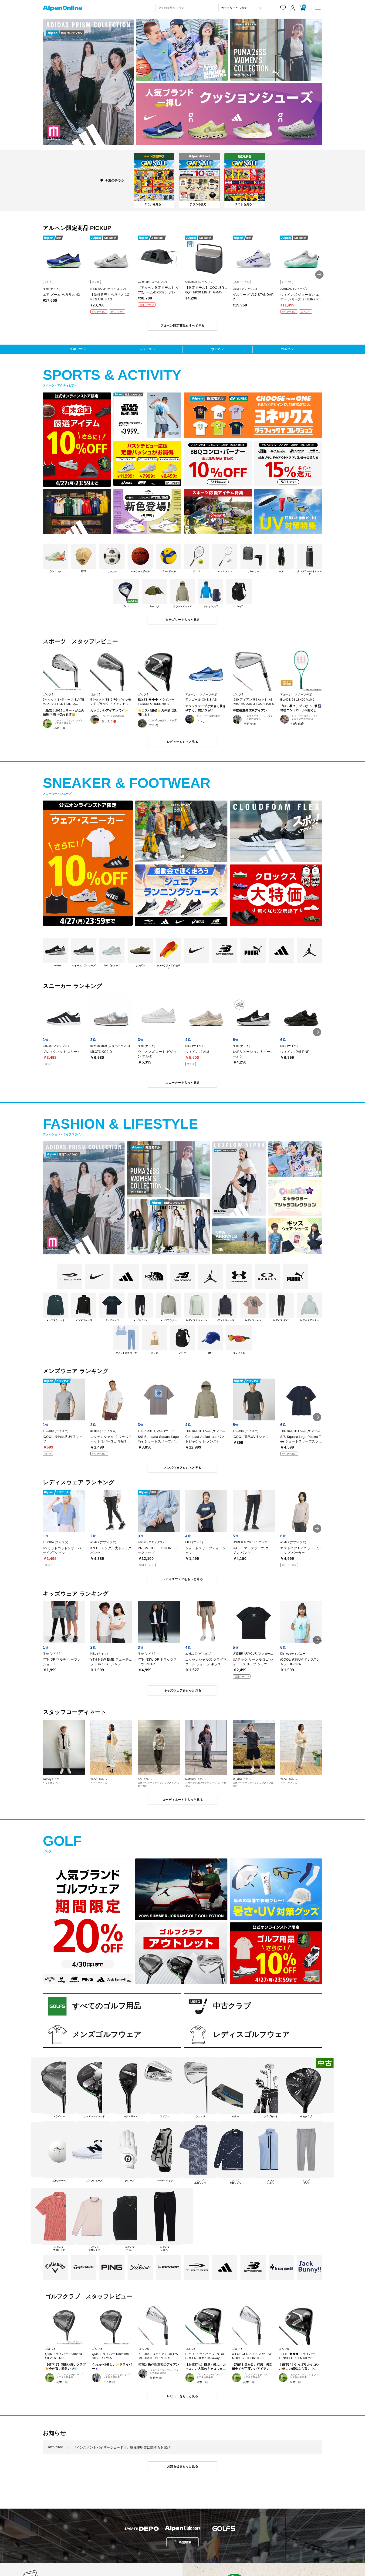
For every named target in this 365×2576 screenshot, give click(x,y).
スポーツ (76, 349)
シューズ (146, 349)
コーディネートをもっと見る (182, 1800)
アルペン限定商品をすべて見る (182, 325)
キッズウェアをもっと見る (182, 1690)
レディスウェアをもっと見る (182, 1579)
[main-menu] (318, 8)
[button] (319, 274)
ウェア (215, 349)
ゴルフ (285, 349)
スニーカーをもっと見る (182, 1082)
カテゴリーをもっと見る (182, 620)
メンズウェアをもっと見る (182, 1467)
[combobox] (185, 8)
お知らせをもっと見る (182, 2466)
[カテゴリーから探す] (241, 8)
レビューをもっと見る (182, 742)
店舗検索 (185, 2542)
